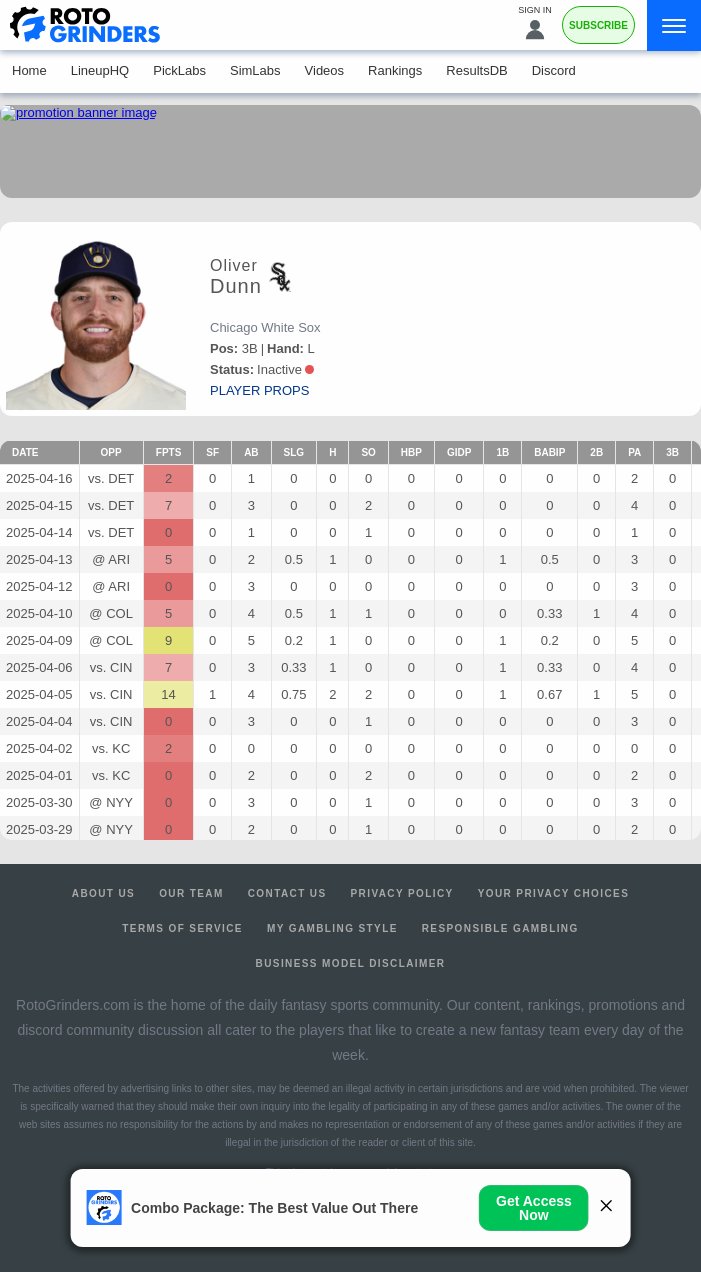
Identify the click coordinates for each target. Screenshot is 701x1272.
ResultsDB (476, 70)
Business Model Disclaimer (351, 963)
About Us (103, 893)
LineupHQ (100, 70)
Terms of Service (182, 928)
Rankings (395, 70)
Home (29, 70)
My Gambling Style (332, 928)
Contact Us (287, 893)
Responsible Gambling (500, 928)
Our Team (191, 893)
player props (259, 390)
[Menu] (674, 25)
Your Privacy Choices (554, 893)
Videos (325, 70)
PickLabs (179, 70)
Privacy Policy (402, 893)
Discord (554, 70)
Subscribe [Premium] (598, 25)
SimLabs (255, 70)
